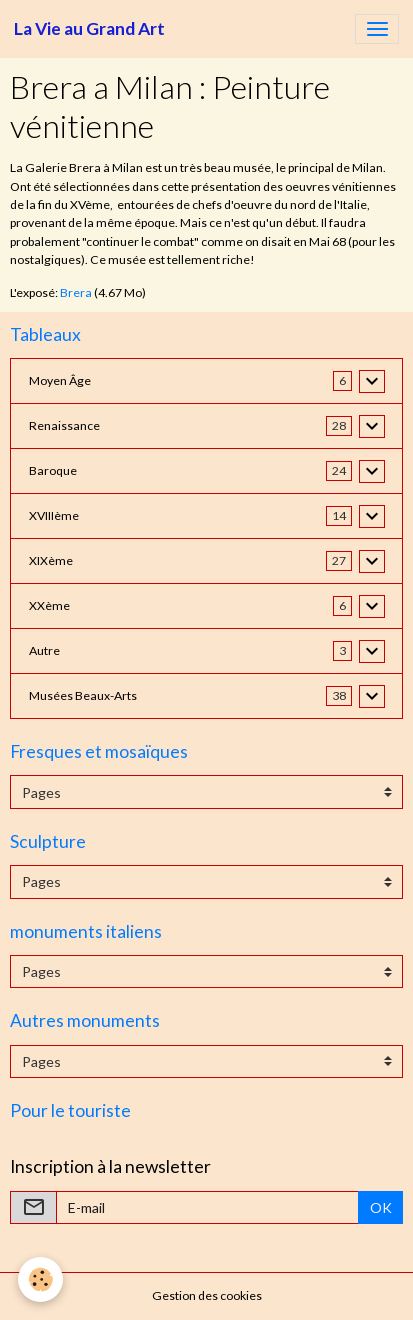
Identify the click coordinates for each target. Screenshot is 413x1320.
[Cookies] (40, 1279)
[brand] (89, 29)
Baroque (53, 470)
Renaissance (64, 425)
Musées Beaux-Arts (83, 695)
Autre (44, 650)
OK (381, 1207)
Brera (76, 292)
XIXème (51, 560)
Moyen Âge (60, 380)
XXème (49, 605)
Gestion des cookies (207, 1295)
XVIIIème (54, 515)
